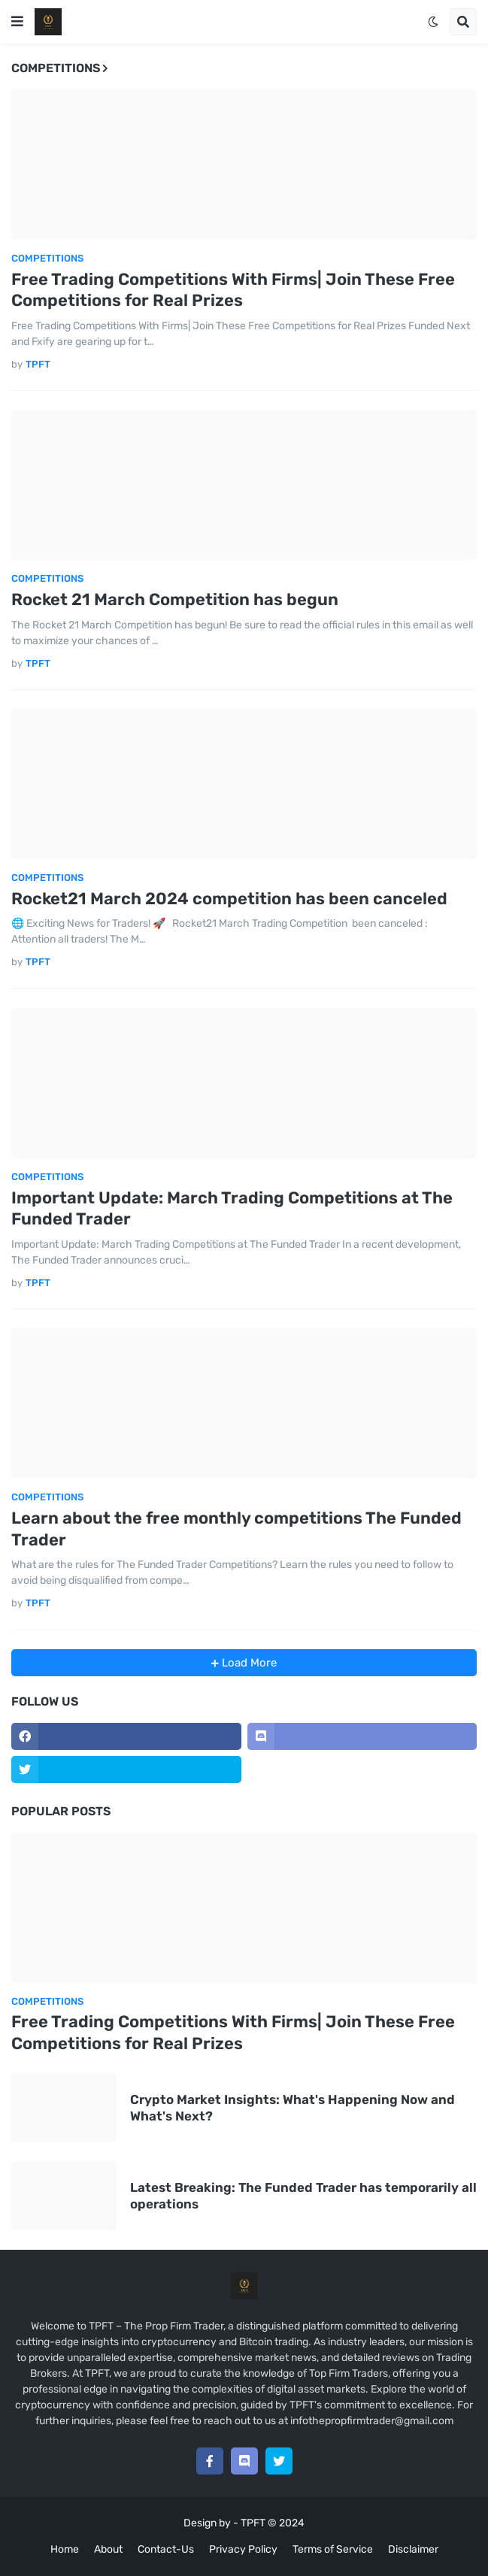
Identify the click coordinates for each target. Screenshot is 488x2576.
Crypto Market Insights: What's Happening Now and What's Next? (292, 2107)
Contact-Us (166, 2549)
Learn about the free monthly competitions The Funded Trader (236, 1529)
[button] (17, 21)
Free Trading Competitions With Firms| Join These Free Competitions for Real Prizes (233, 290)
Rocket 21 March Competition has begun (174, 599)
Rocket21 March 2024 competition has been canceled (229, 898)
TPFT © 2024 (273, 2523)
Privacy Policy (243, 2549)
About (108, 2549)
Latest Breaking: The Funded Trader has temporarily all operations (303, 2195)
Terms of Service (332, 2549)
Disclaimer (413, 2549)
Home (64, 2549)
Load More (248, 1662)
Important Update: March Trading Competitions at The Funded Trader (232, 1209)
